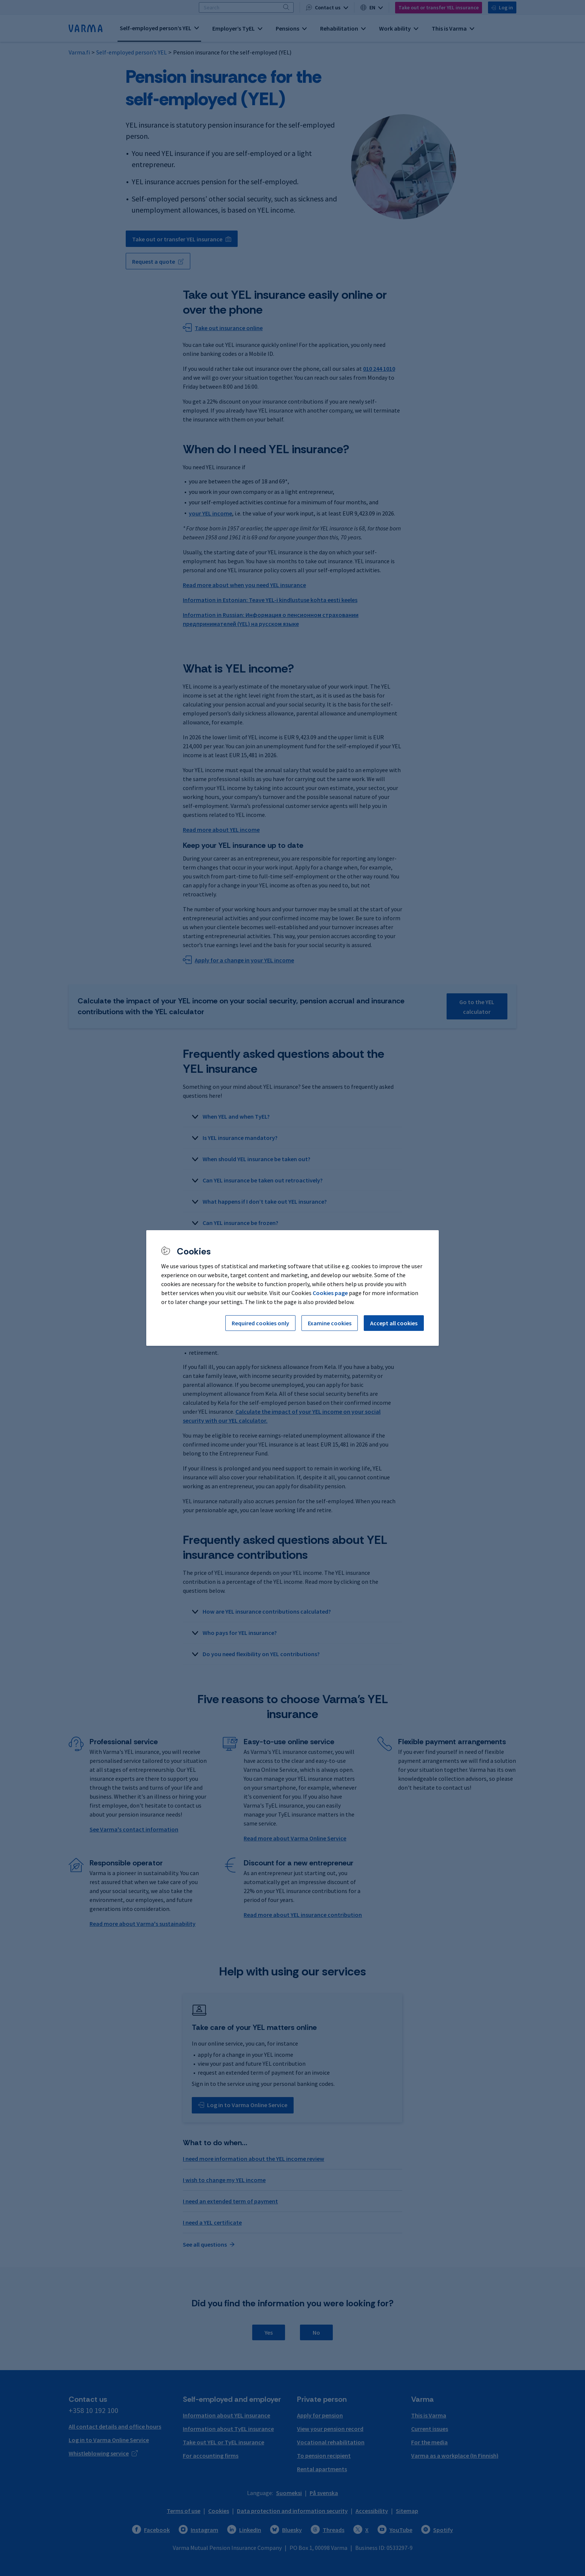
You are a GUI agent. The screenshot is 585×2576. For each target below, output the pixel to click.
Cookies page (330, 1293)
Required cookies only (260, 1323)
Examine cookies (329, 1323)
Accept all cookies (393, 1323)
